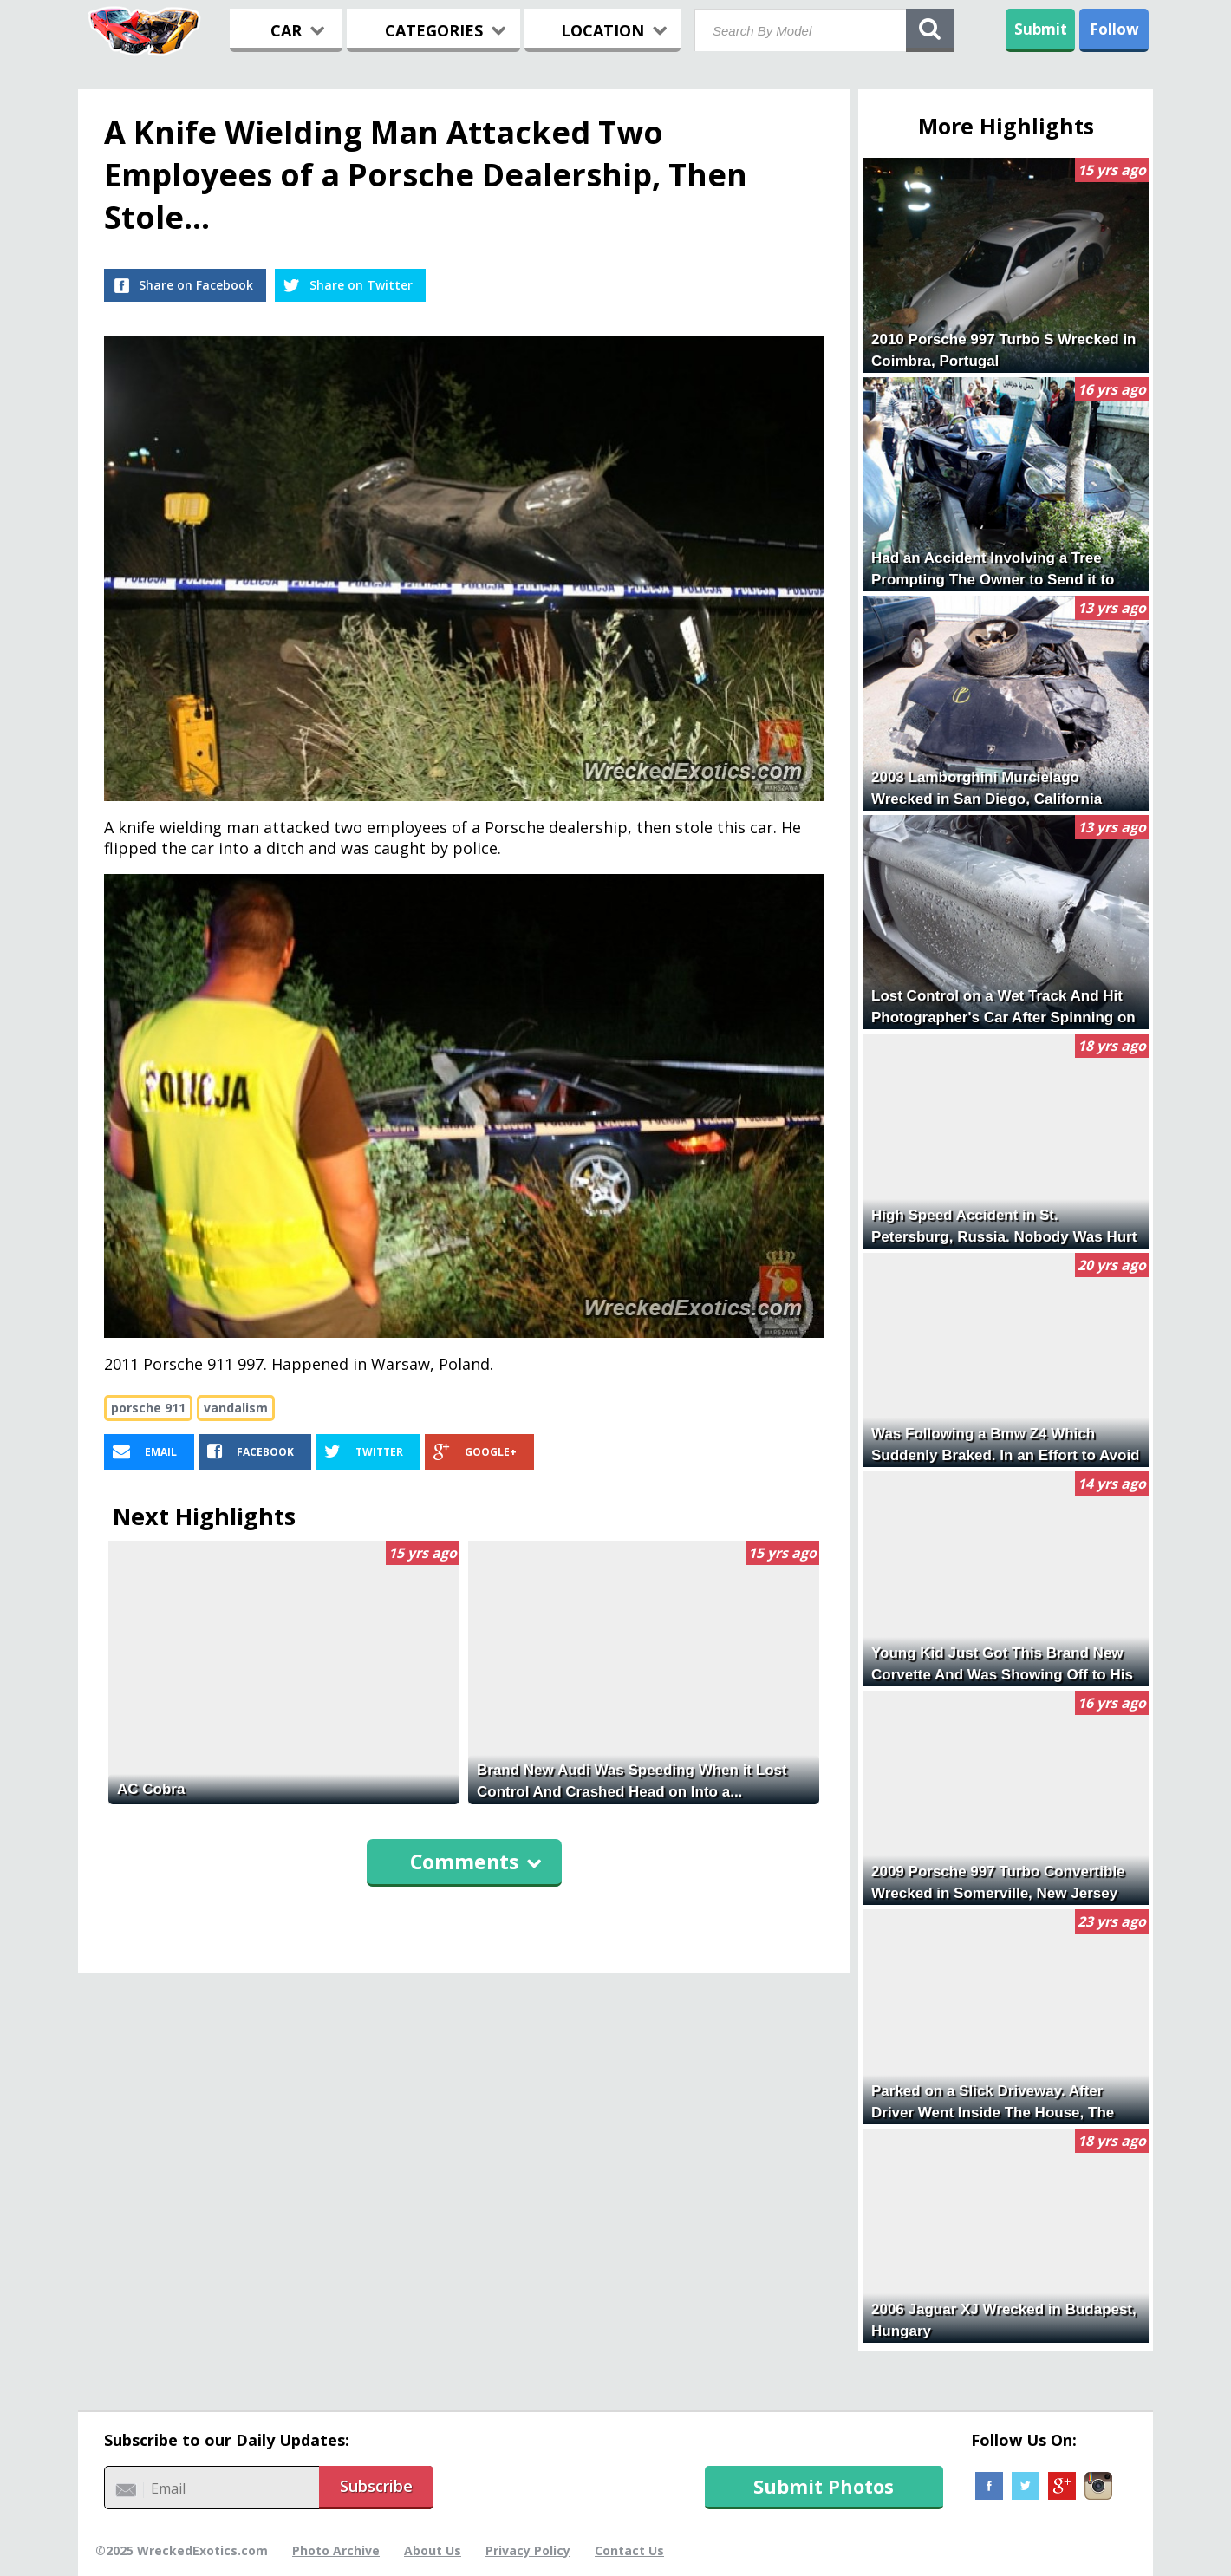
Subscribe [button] (376, 2485)
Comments (476, 1861)
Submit (1040, 29)
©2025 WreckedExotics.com (181, 2550)
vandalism (236, 1407)
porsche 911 (148, 1407)
